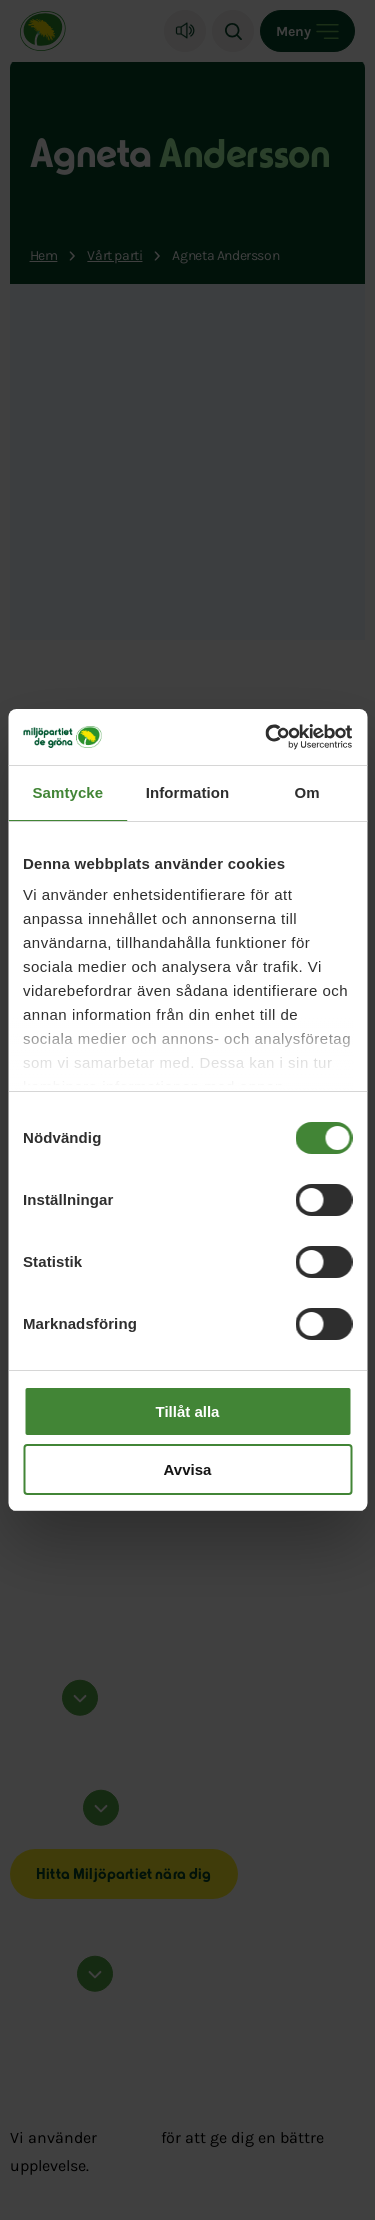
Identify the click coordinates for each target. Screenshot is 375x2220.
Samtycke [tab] (67, 792)
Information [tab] (188, 792)
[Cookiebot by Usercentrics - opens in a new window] (267, 737)
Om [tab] (307, 792)
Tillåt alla (188, 1411)
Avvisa (188, 1469)
